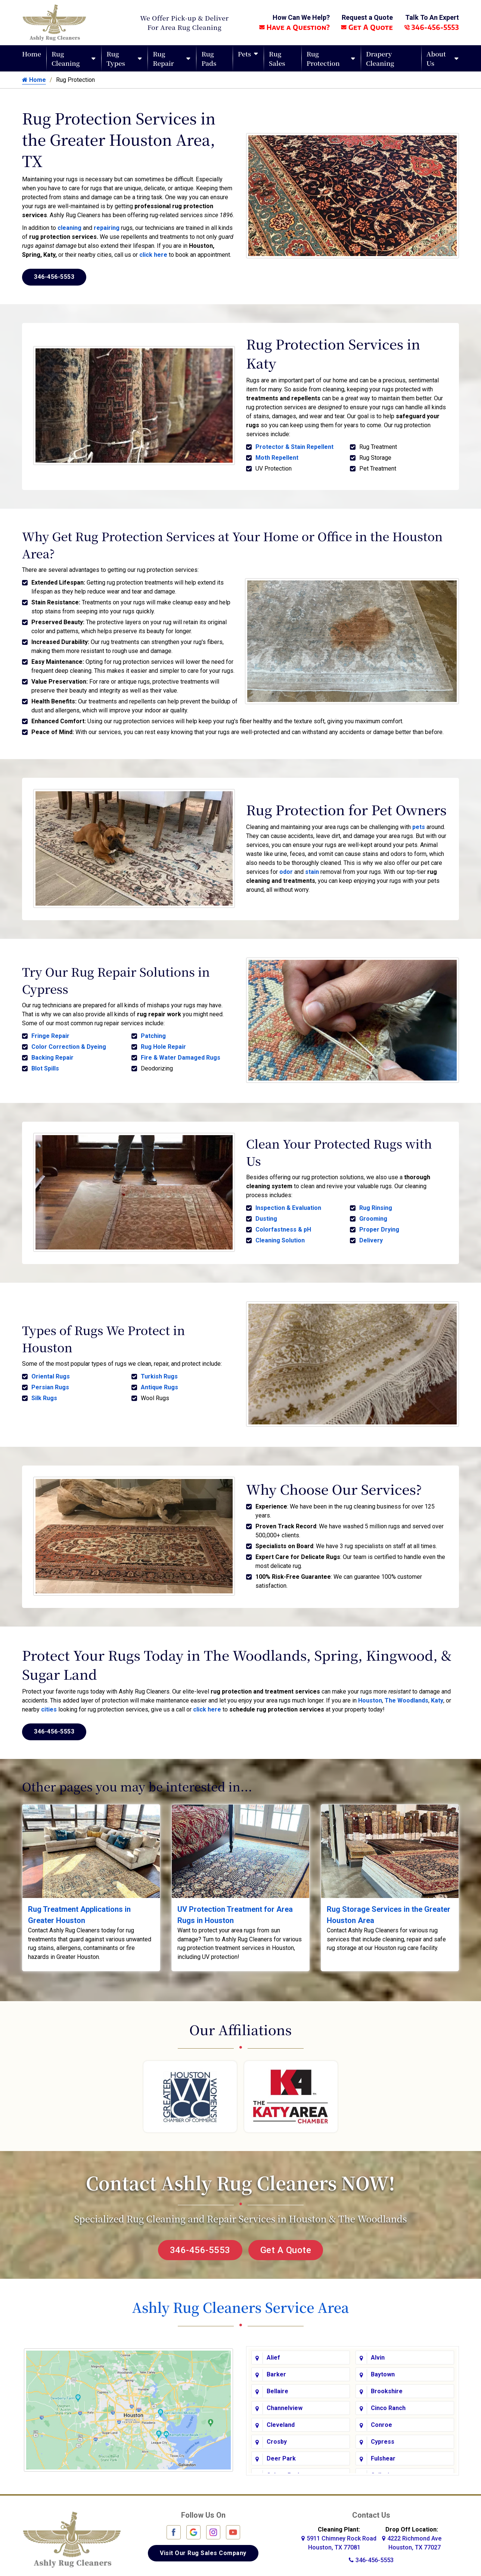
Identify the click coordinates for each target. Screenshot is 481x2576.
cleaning (69, 227)
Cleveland (281, 2418)
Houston (370, 1694)
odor (286, 871)
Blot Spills (45, 1066)
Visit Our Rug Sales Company (203, 2547)
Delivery (371, 1237)
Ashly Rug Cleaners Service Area (240, 2301)
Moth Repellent (276, 457)
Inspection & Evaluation (288, 1204)
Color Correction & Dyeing (68, 1045)
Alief (273, 2351)
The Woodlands (406, 1694)
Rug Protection (323, 58)
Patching (153, 1034)
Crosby (277, 2435)
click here (153, 254)
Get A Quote (367, 27)
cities (49, 1703)
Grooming (373, 1215)
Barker (276, 2368)
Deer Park (281, 2452)
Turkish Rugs (159, 1372)
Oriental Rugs (50, 1372)
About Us (436, 58)
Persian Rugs (50, 1383)
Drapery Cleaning (380, 58)
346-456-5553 (431, 27)
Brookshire (387, 2385)
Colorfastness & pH (283, 1226)
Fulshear (383, 2452)
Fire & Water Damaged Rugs (180, 1056)
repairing (107, 227)
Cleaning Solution (280, 1237)
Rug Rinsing (375, 1204)
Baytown (383, 2368)
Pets (244, 53)
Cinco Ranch (388, 2402)
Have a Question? (294, 27)
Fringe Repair (50, 1034)
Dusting (266, 1215)
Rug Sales (277, 58)
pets (418, 826)
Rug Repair (163, 58)
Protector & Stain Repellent (294, 446)
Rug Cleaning (66, 58)
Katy (437, 1694)
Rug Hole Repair (163, 1045)
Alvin (378, 2351)
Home (31, 53)
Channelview (284, 2402)
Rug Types (115, 58)
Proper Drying (379, 1226)
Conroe (381, 2418)
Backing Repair (52, 1056)
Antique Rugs (159, 1383)
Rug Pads (208, 58)
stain (312, 871)
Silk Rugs (44, 1394)
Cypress (382, 2435)
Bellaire (277, 2385)
